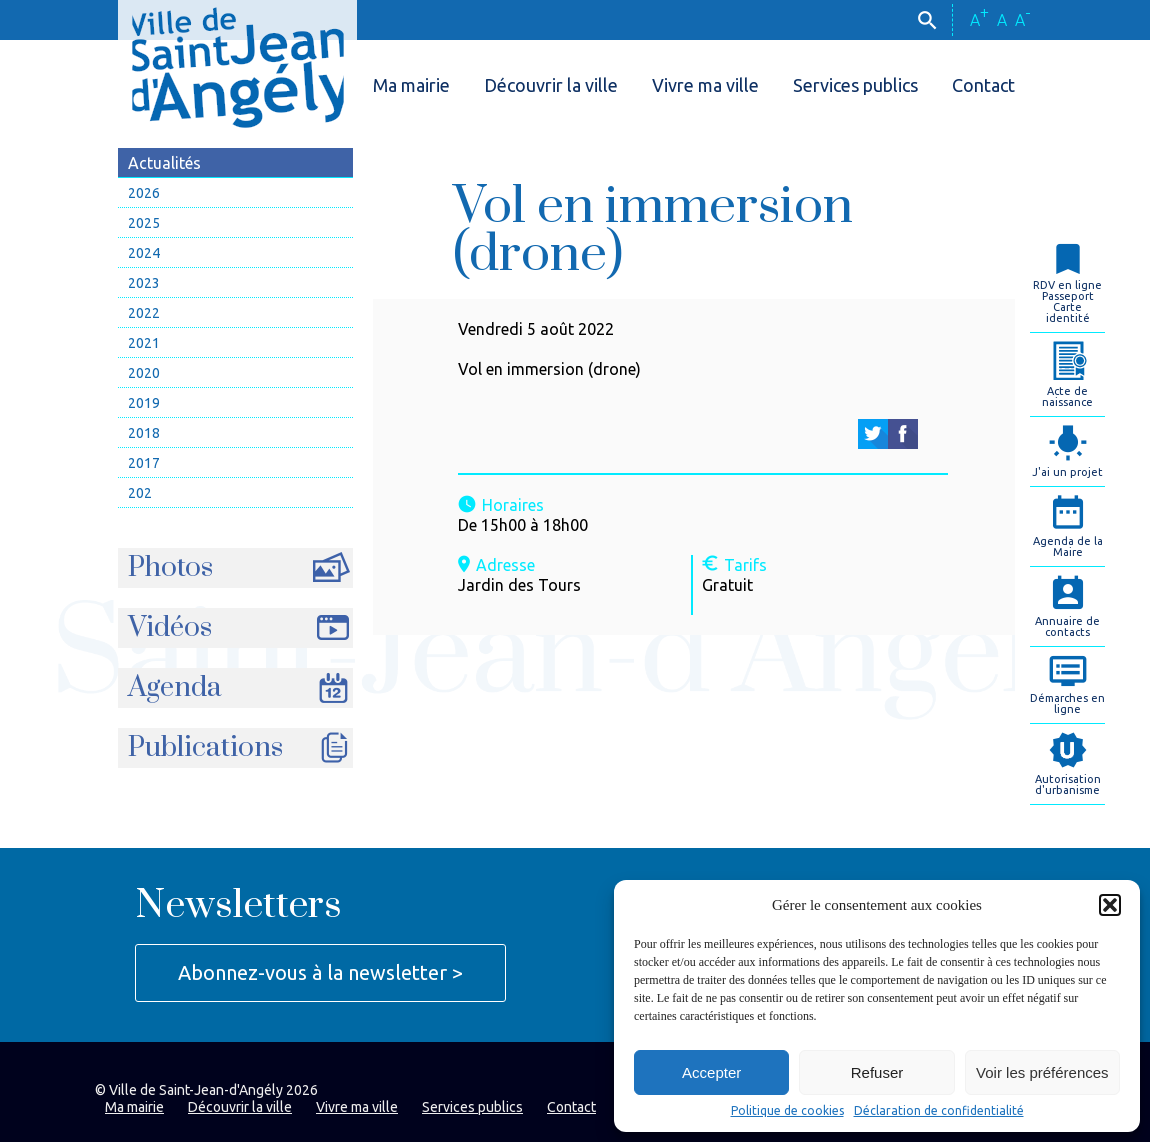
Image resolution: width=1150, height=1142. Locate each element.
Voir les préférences (1042, 1072)
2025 (144, 223)
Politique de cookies (787, 1111)
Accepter (711, 1072)
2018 (144, 433)
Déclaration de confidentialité (939, 1111)
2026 (144, 193)
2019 (144, 403)
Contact (983, 85)
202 (140, 493)
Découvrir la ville (551, 85)
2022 (144, 313)
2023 (144, 283)
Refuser (877, 1072)
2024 (144, 253)
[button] (1110, 905)
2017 (144, 463)
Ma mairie (411, 85)
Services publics (855, 85)
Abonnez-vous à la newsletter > (320, 972)
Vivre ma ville (705, 85)
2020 (144, 373)
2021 (144, 343)
